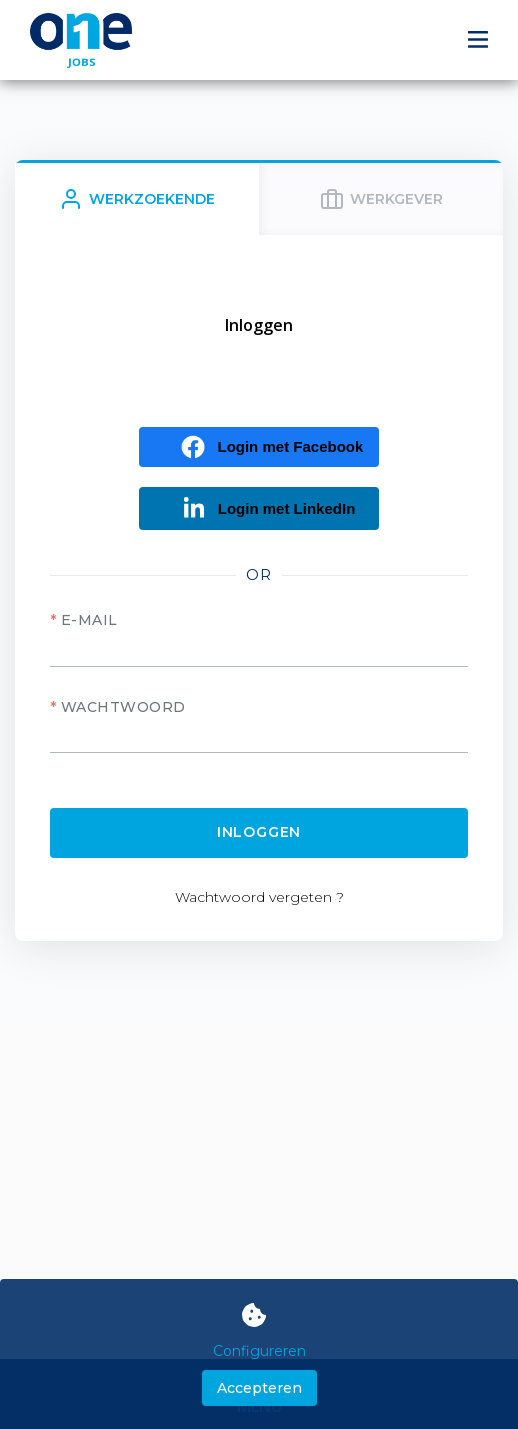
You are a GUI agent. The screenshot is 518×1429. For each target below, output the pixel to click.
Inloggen (259, 832)
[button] (259, 447)
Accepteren (259, 1388)
